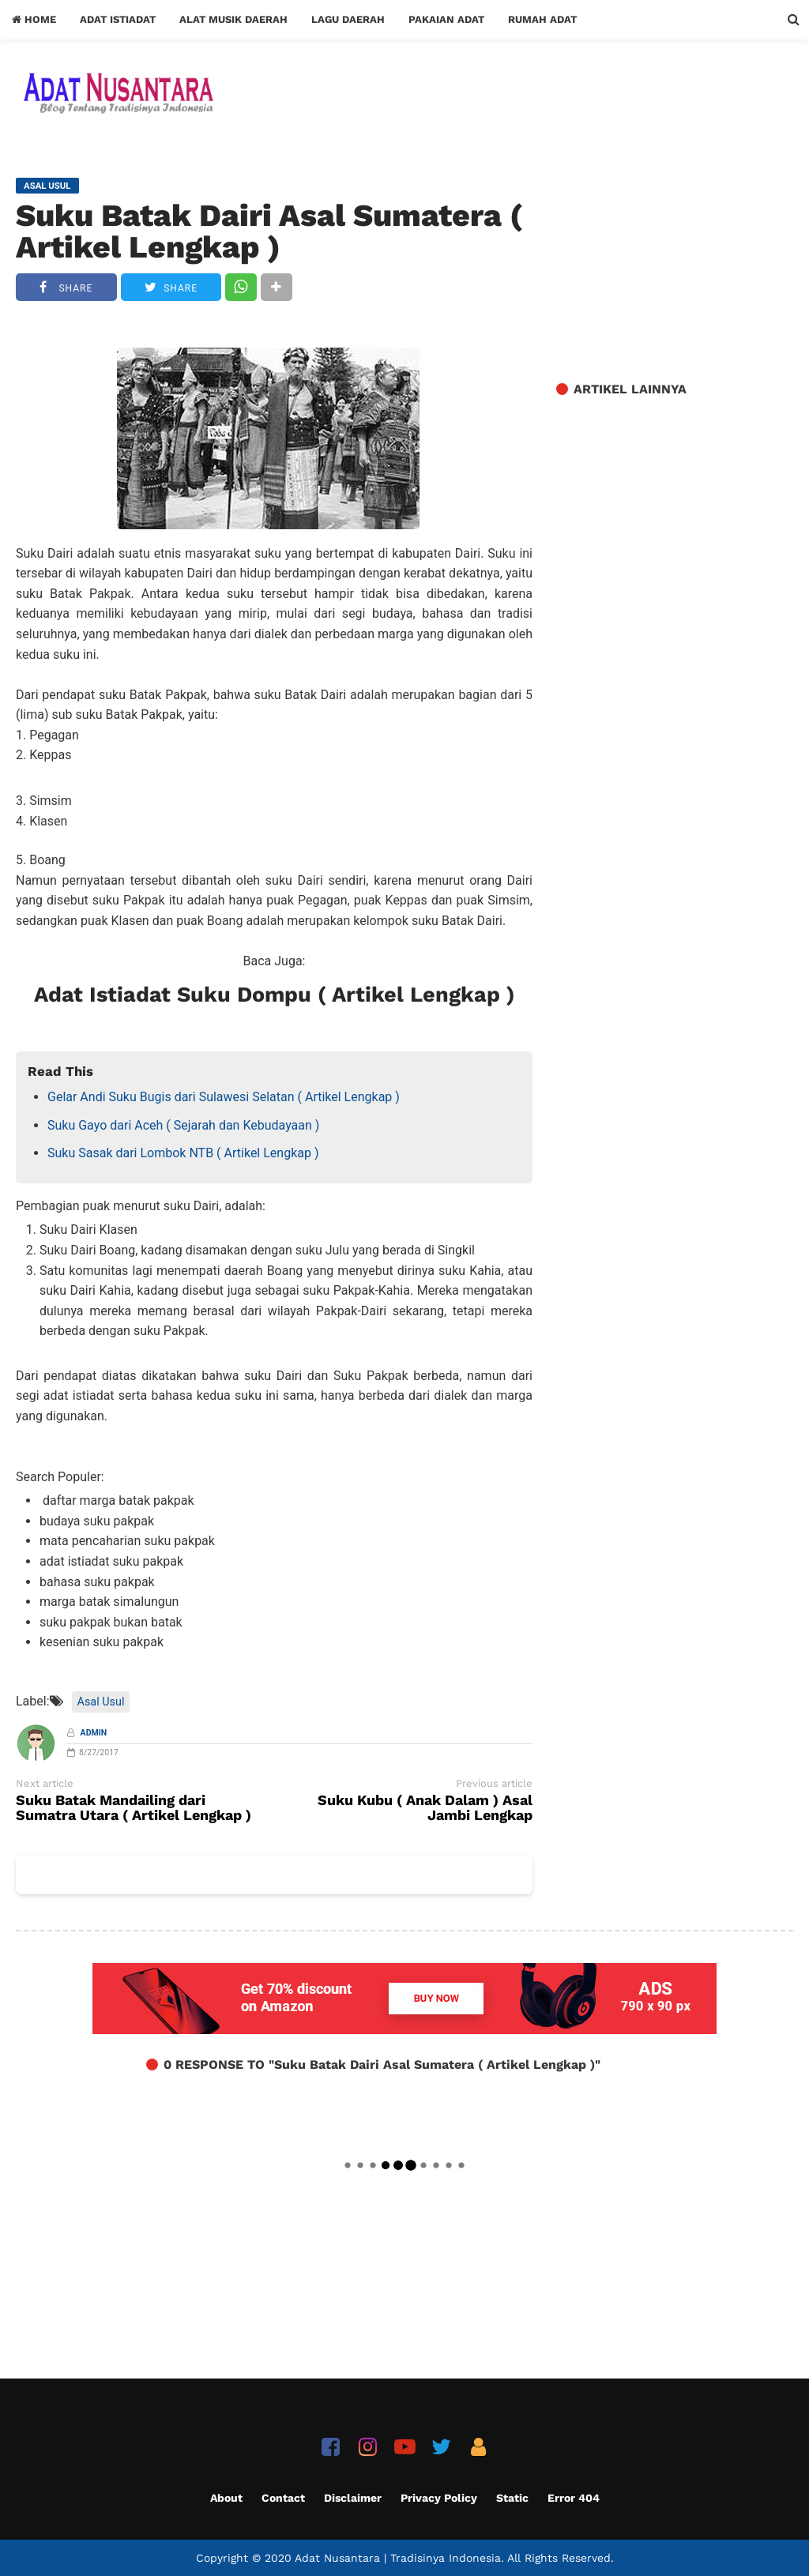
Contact (283, 2497)
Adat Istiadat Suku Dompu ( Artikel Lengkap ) (274, 994)
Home (34, 19)
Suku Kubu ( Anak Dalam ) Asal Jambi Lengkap (425, 1808)
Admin (94, 1733)
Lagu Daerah (348, 19)
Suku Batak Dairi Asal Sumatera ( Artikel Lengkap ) (269, 231)
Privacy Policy (439, 2497)
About (226, 2497)
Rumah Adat (542, 19)
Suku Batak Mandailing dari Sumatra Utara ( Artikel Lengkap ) (133, 1808)
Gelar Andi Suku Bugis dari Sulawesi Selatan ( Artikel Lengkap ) (223, 1096)
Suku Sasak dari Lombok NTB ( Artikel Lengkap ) (182, 1152)
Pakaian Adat (446, 19)
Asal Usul (101, 1702)
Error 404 (573, 2497)
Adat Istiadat (118, 19)
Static (512, 2497)
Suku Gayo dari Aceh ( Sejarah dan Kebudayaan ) (183, 1125)
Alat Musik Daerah (233, 19)
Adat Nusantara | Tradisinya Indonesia (398, 2558)
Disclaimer (353, 2497)
